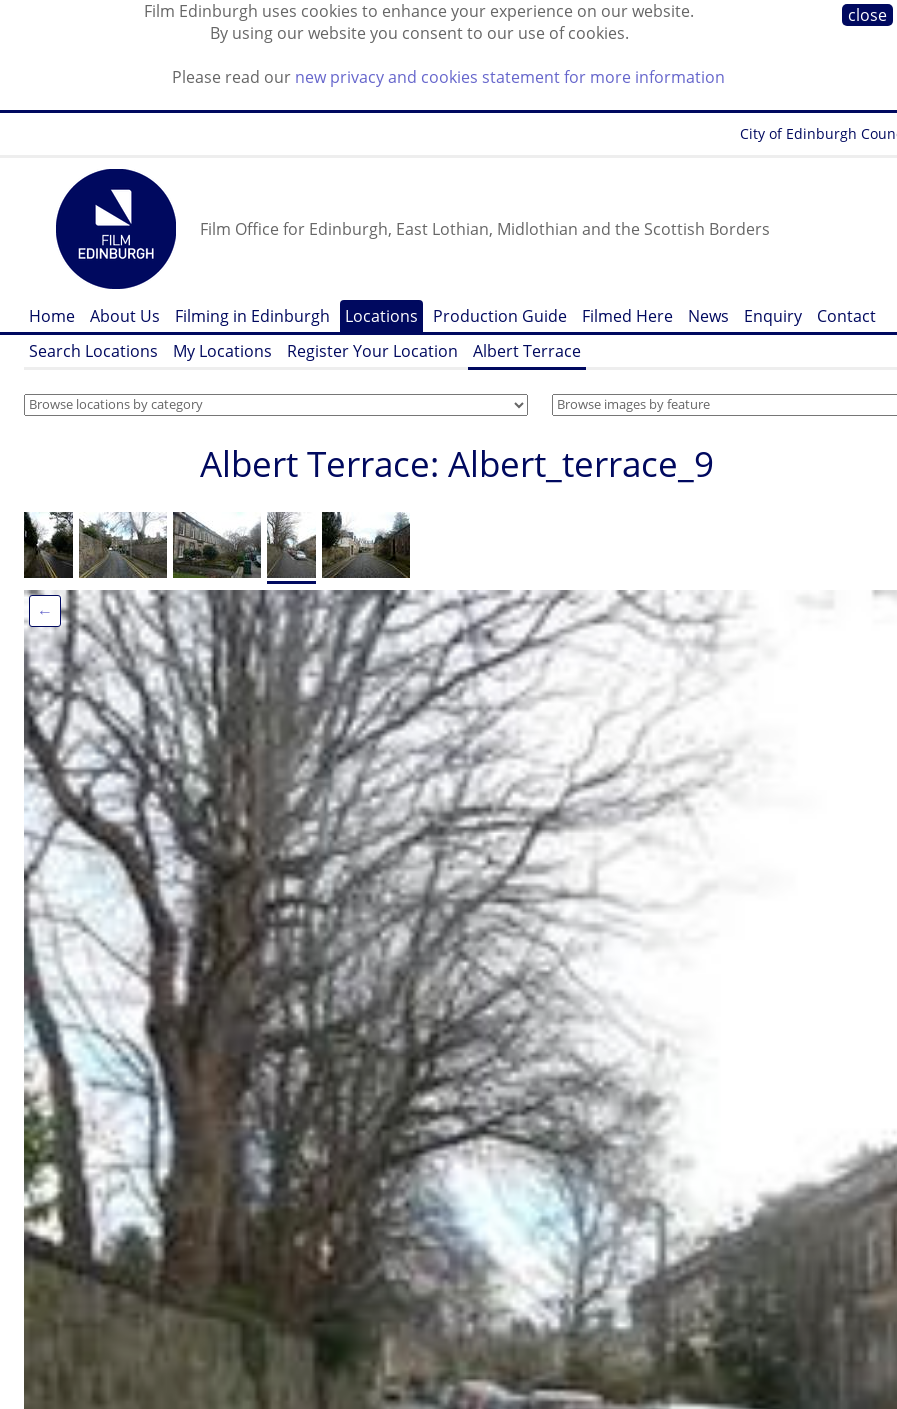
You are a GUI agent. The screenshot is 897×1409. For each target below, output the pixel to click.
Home (52, 316)
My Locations (222, 351)
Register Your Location (372, 351)
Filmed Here (627, 316)
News (708, 316)
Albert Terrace (527, 351)
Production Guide (500, 316)
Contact (846, 316)
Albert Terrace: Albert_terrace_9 (457, 463)
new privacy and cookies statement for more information (510, 77)
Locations (381, 316)
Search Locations (93, 351)
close (867, 15)
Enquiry (773, 316)
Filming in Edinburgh (252, 316)
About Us (125, 316)
